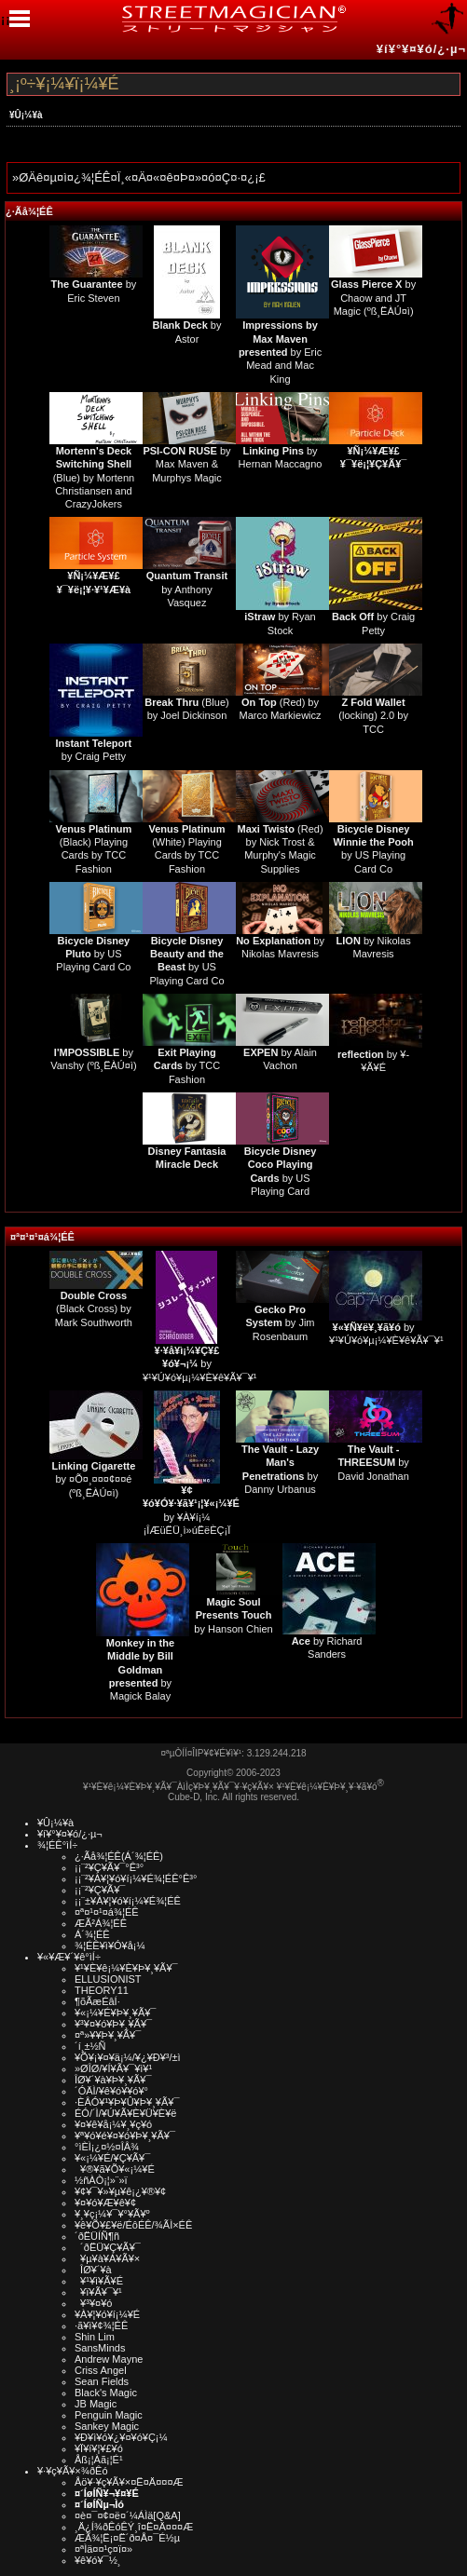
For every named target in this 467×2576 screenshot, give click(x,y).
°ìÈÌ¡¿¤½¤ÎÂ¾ (107, 2146)
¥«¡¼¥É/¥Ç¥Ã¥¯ (112, 2157)
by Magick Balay (140, 1669)
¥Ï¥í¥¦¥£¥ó (99, 2448)
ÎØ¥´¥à (93, 2269)
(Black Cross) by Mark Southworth (93, 1309)
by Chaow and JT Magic (373, 297)
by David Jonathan (372, 1463)
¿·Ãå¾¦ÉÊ (29, 211)
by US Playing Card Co (93, 954)
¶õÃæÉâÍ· (97, 2001)
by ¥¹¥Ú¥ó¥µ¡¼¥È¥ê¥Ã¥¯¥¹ (200, 1364)
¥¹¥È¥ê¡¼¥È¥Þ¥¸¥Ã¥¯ (126, 1967)
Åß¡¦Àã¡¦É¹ (99, 2459)
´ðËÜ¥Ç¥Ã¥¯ (108, 2247)
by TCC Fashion (187, 1066)
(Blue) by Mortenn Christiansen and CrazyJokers (93, 477)
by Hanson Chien (233, 1615)
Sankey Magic (107, 2426)
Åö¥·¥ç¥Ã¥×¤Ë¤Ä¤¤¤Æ (129, 2482)
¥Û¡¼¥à (26, 115)
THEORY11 (102, 1990)
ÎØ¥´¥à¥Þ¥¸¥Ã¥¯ (113, 2079)
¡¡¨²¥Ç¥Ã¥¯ (100, 1889)
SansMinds (100, 2347)
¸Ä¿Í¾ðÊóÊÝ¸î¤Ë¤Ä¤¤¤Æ (134, 2526)
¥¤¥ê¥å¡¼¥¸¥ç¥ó (113, 2124)
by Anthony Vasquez (186, 589)
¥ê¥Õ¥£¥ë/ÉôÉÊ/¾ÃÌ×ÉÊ (133, 2224)
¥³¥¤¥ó (93, 2303)
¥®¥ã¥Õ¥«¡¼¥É (115, 2169)
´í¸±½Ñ (90, 2046)
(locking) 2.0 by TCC (373, 716)
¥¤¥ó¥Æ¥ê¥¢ (105, 2202)
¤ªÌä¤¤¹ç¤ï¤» (103, 2549)
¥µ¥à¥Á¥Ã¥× (107, 2258)
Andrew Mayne (109, 2359)
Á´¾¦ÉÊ (92, 1934)
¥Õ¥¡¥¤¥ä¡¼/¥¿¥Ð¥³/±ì (128, 2057)
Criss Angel (101, 2370)
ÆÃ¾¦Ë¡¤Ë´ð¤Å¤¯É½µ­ (127, 2537)
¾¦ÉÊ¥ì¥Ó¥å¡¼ (110, 1945)
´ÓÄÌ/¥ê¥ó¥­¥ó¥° (111, 2090)
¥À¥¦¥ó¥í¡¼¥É (107, 2314)
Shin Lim (95, 2336)
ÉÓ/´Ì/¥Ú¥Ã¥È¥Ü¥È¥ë (125, 2113)
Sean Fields (102, 2381)
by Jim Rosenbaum (280, 1323)
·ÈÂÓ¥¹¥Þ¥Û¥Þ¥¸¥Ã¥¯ (127, 2102)
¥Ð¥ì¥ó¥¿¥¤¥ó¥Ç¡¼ (121, 2437)
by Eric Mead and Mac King (280, 351)
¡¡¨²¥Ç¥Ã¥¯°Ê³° (109, 1867)
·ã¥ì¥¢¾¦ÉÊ (101, 2325)
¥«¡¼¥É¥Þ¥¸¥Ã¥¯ (115, 2012)
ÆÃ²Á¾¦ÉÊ (101, 1923)
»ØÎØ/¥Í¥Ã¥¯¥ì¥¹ (113, 2068)
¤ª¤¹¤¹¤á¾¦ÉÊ (42, 1236)
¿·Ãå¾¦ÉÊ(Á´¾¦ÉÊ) (119, 1856)
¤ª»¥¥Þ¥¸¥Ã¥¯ (108, 2034)
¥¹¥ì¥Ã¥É (99, 2280)
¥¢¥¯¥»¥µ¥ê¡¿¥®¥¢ (120, 2191)
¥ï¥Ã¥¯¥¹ (98, 2292)
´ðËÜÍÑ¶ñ (97, 2236)
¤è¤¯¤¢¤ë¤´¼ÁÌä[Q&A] (128, 2515)
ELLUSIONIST (108, 1979)
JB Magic (96, 2403)
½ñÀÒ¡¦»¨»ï (101, 2180)
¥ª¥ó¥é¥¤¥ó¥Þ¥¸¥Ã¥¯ (125, 2135)
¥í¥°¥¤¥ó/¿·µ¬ (421, 49)
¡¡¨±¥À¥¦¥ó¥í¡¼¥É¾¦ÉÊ (128, 1900)
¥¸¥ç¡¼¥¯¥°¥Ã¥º (112, 2213)
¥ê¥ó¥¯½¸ (98, 2560)
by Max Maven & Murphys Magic (186, 464)
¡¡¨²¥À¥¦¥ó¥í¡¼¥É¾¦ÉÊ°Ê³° (136, 1878)
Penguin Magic (109, 2414)
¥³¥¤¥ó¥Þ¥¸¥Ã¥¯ (113, 2023)
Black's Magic (106, 2392)
